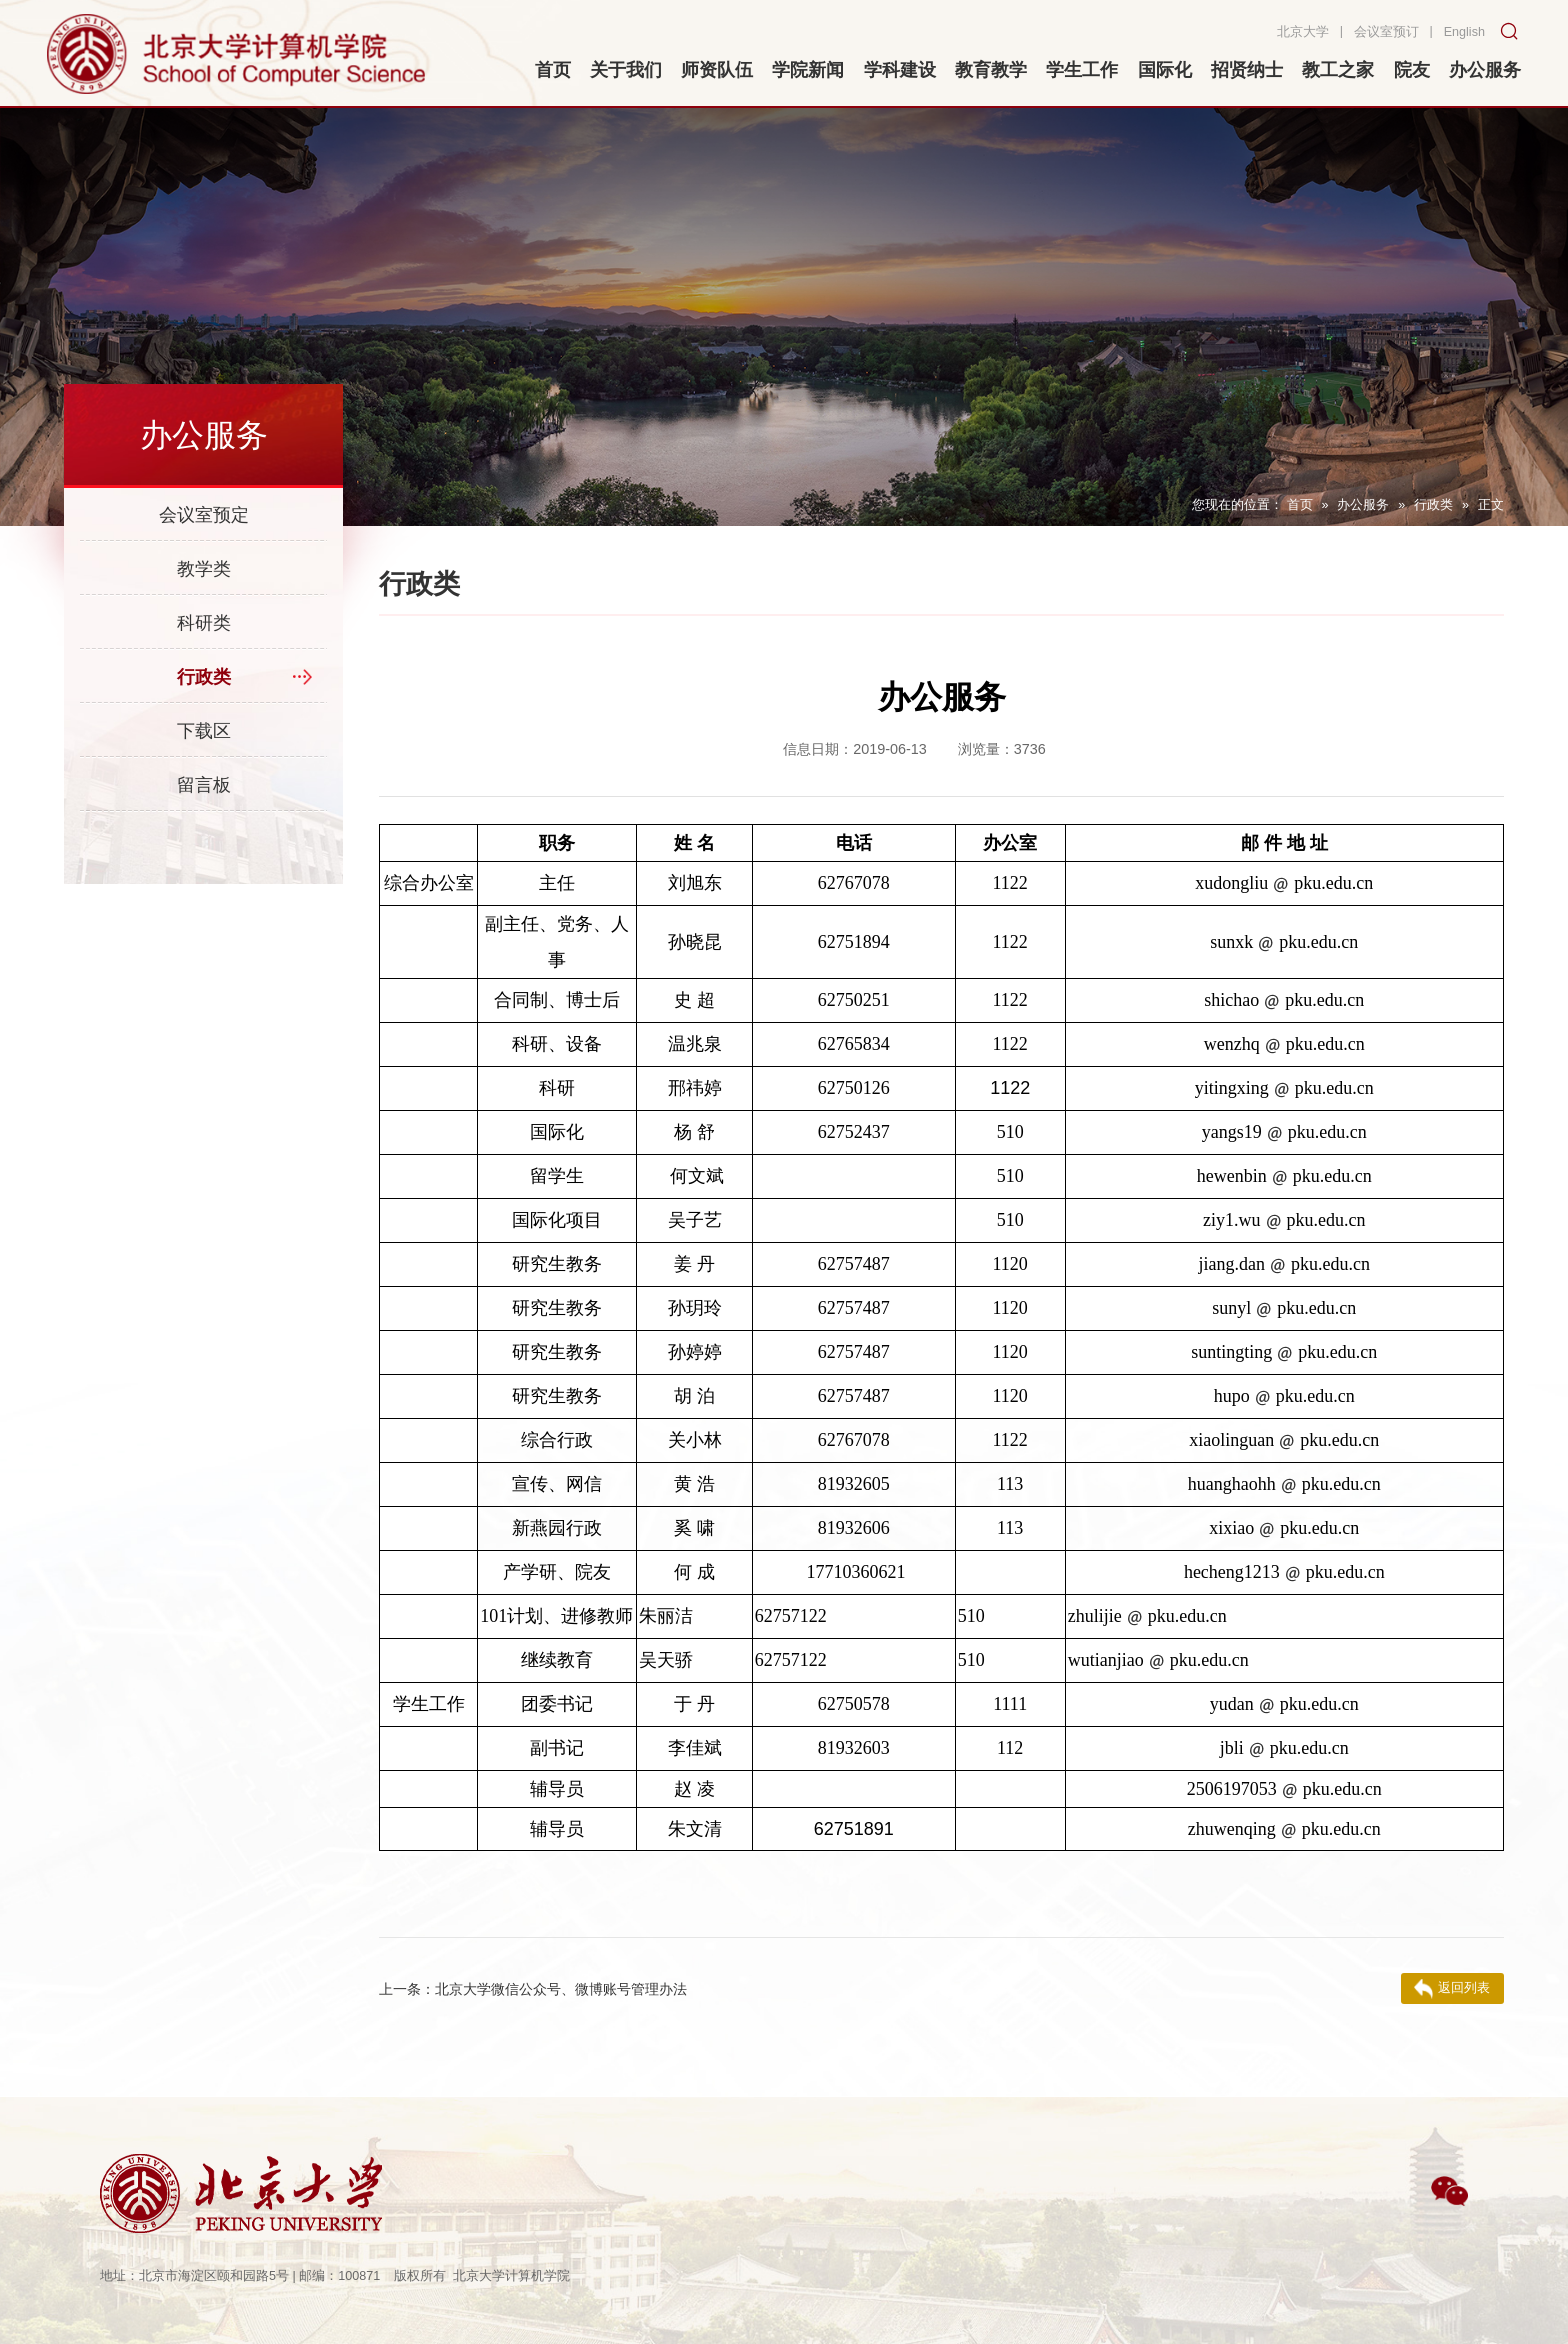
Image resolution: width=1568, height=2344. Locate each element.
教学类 (204, 569)
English (1464, 32)
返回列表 (1452, 1989)
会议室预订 (1386, 32)
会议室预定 (204, 515)
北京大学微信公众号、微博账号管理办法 (533, 1989)
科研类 (204, 623)
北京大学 (1303, 32)
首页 (1300, 505)
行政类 (1433, 505)
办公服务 (1363, 505)
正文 (1491, 505)
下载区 (204, 731)
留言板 (204, 785)
